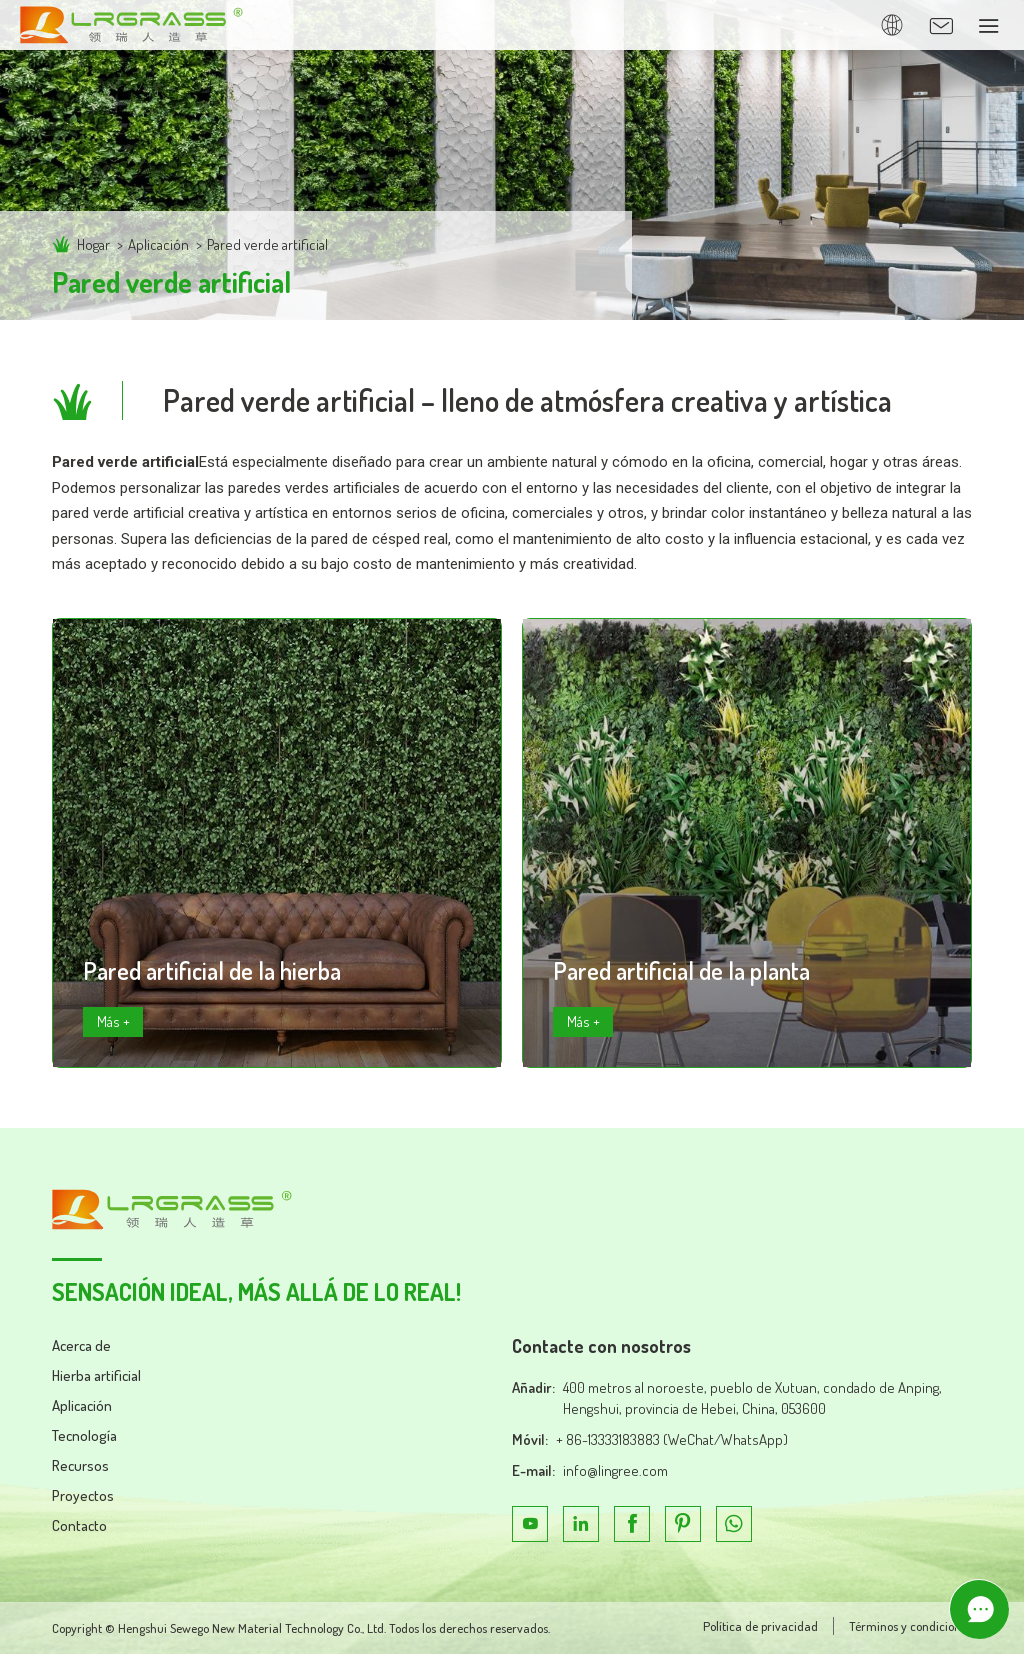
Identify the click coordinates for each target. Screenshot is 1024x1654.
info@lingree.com (615, 1470)
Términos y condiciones (910, 1626)
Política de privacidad (760, 1626)
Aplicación (158, 244)
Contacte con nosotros (601, 1346)
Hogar (93, 244)
